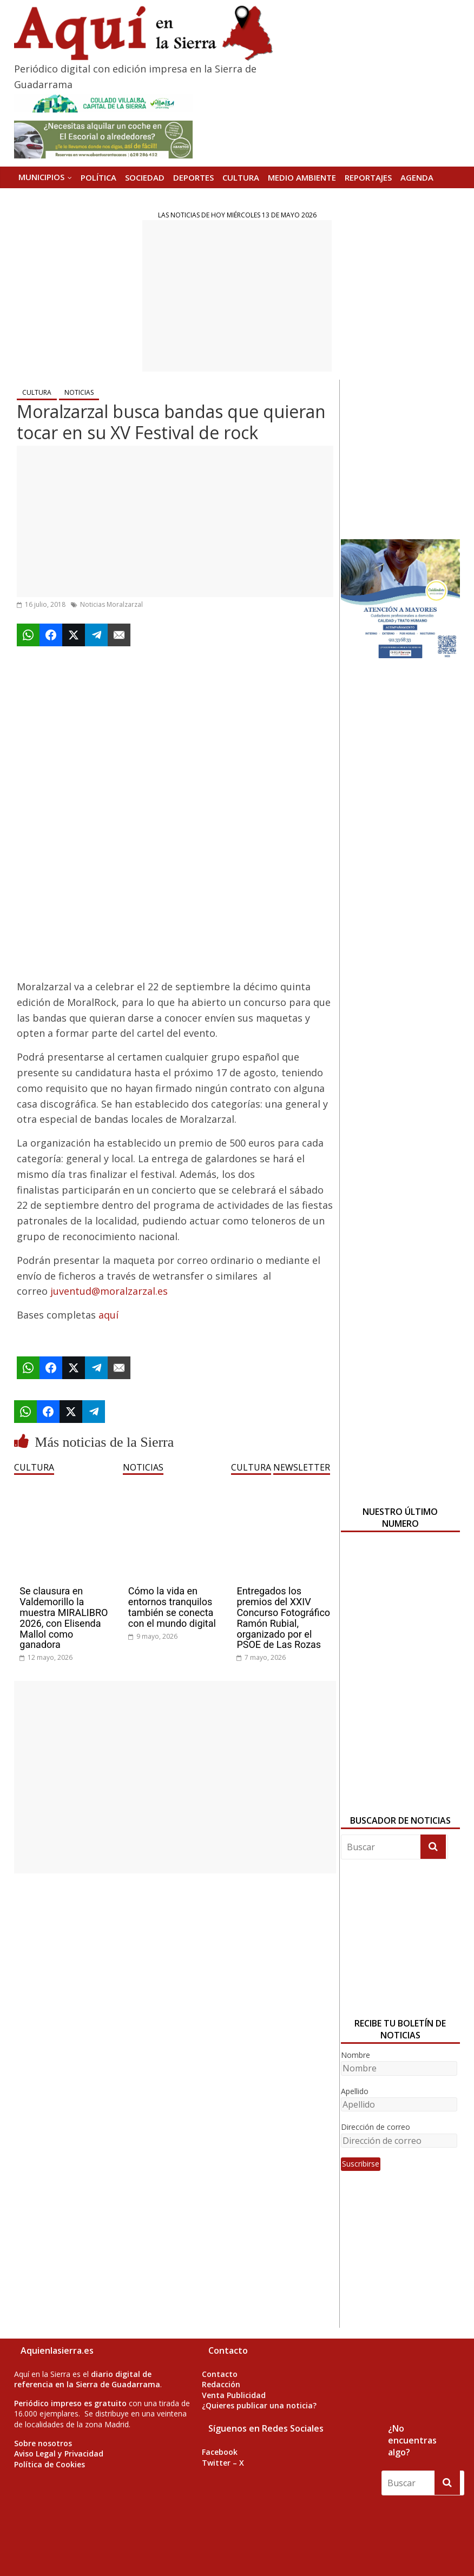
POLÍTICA (98, 177)
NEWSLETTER (301, 1467)
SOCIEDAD (144, 177)
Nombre (355, 2055)
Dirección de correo (375, 2127)
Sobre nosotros (43, 2443)
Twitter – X (223, 2463)
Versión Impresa (52, 198)
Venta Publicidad (234, 2395)
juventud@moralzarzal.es (109, 1290)
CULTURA (240, 177)
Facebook (220, 2452)
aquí (108, 1314)
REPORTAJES (368, 177)
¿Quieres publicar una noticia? (259, 2405)
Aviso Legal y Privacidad (58, 2453)
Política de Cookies (49, 2464)
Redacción (221, 2384)
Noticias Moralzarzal (111, 604)
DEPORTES (193, 177)
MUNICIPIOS (41, 176)
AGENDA (416, 177)
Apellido (354, 2091)
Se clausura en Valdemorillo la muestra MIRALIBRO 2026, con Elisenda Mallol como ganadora (63, 1617)
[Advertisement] (237, 296)
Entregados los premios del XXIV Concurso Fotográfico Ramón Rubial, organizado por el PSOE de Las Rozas (283, 1617)
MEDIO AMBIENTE (302, 177)
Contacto (220, 2374)
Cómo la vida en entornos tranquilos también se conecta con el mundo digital (172, 1606)
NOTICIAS (79, 392)
